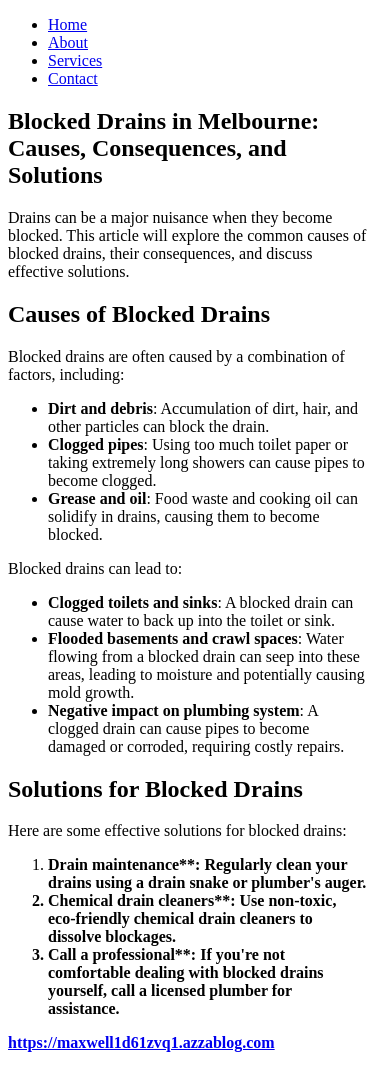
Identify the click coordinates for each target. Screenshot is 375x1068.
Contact (73, 78)
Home (67, 24)
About (68, 42)
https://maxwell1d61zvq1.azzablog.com (141, 1042)
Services (75, 60)
